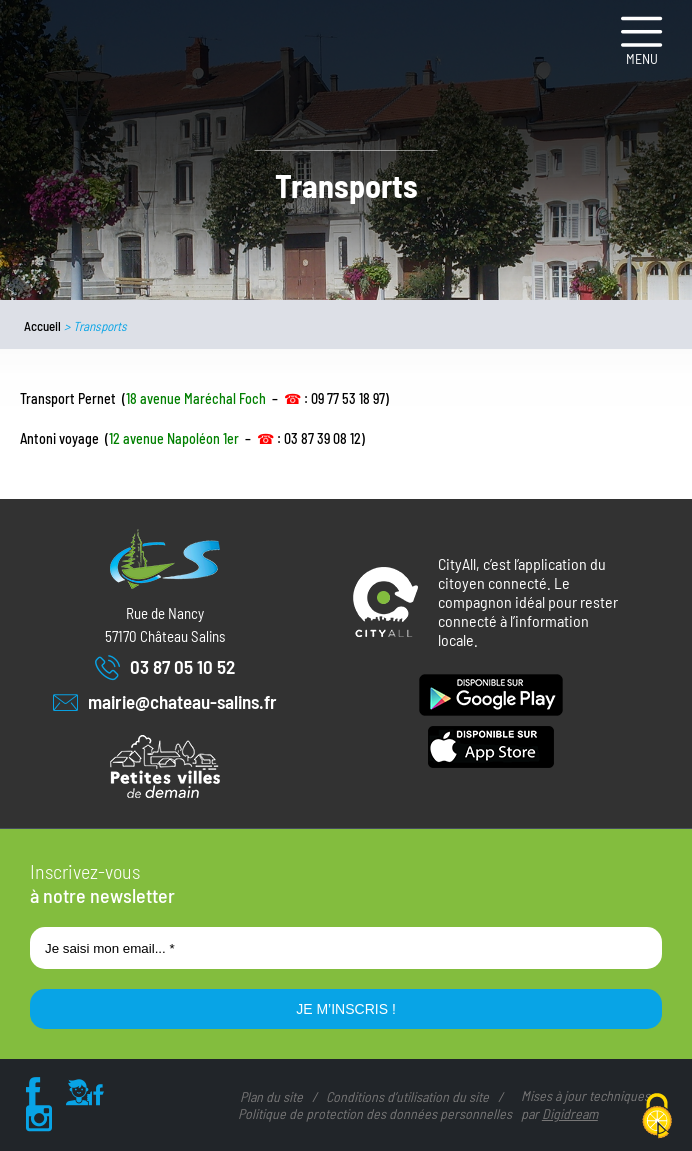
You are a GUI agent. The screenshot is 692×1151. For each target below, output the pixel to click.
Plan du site (271, 1096)
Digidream (570, 1113)
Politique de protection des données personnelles (375, 1113)
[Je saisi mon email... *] (346, 948)
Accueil (42, 326)
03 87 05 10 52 (165, 667)
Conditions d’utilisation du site (407, 1096)
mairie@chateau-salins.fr (165, 702)
